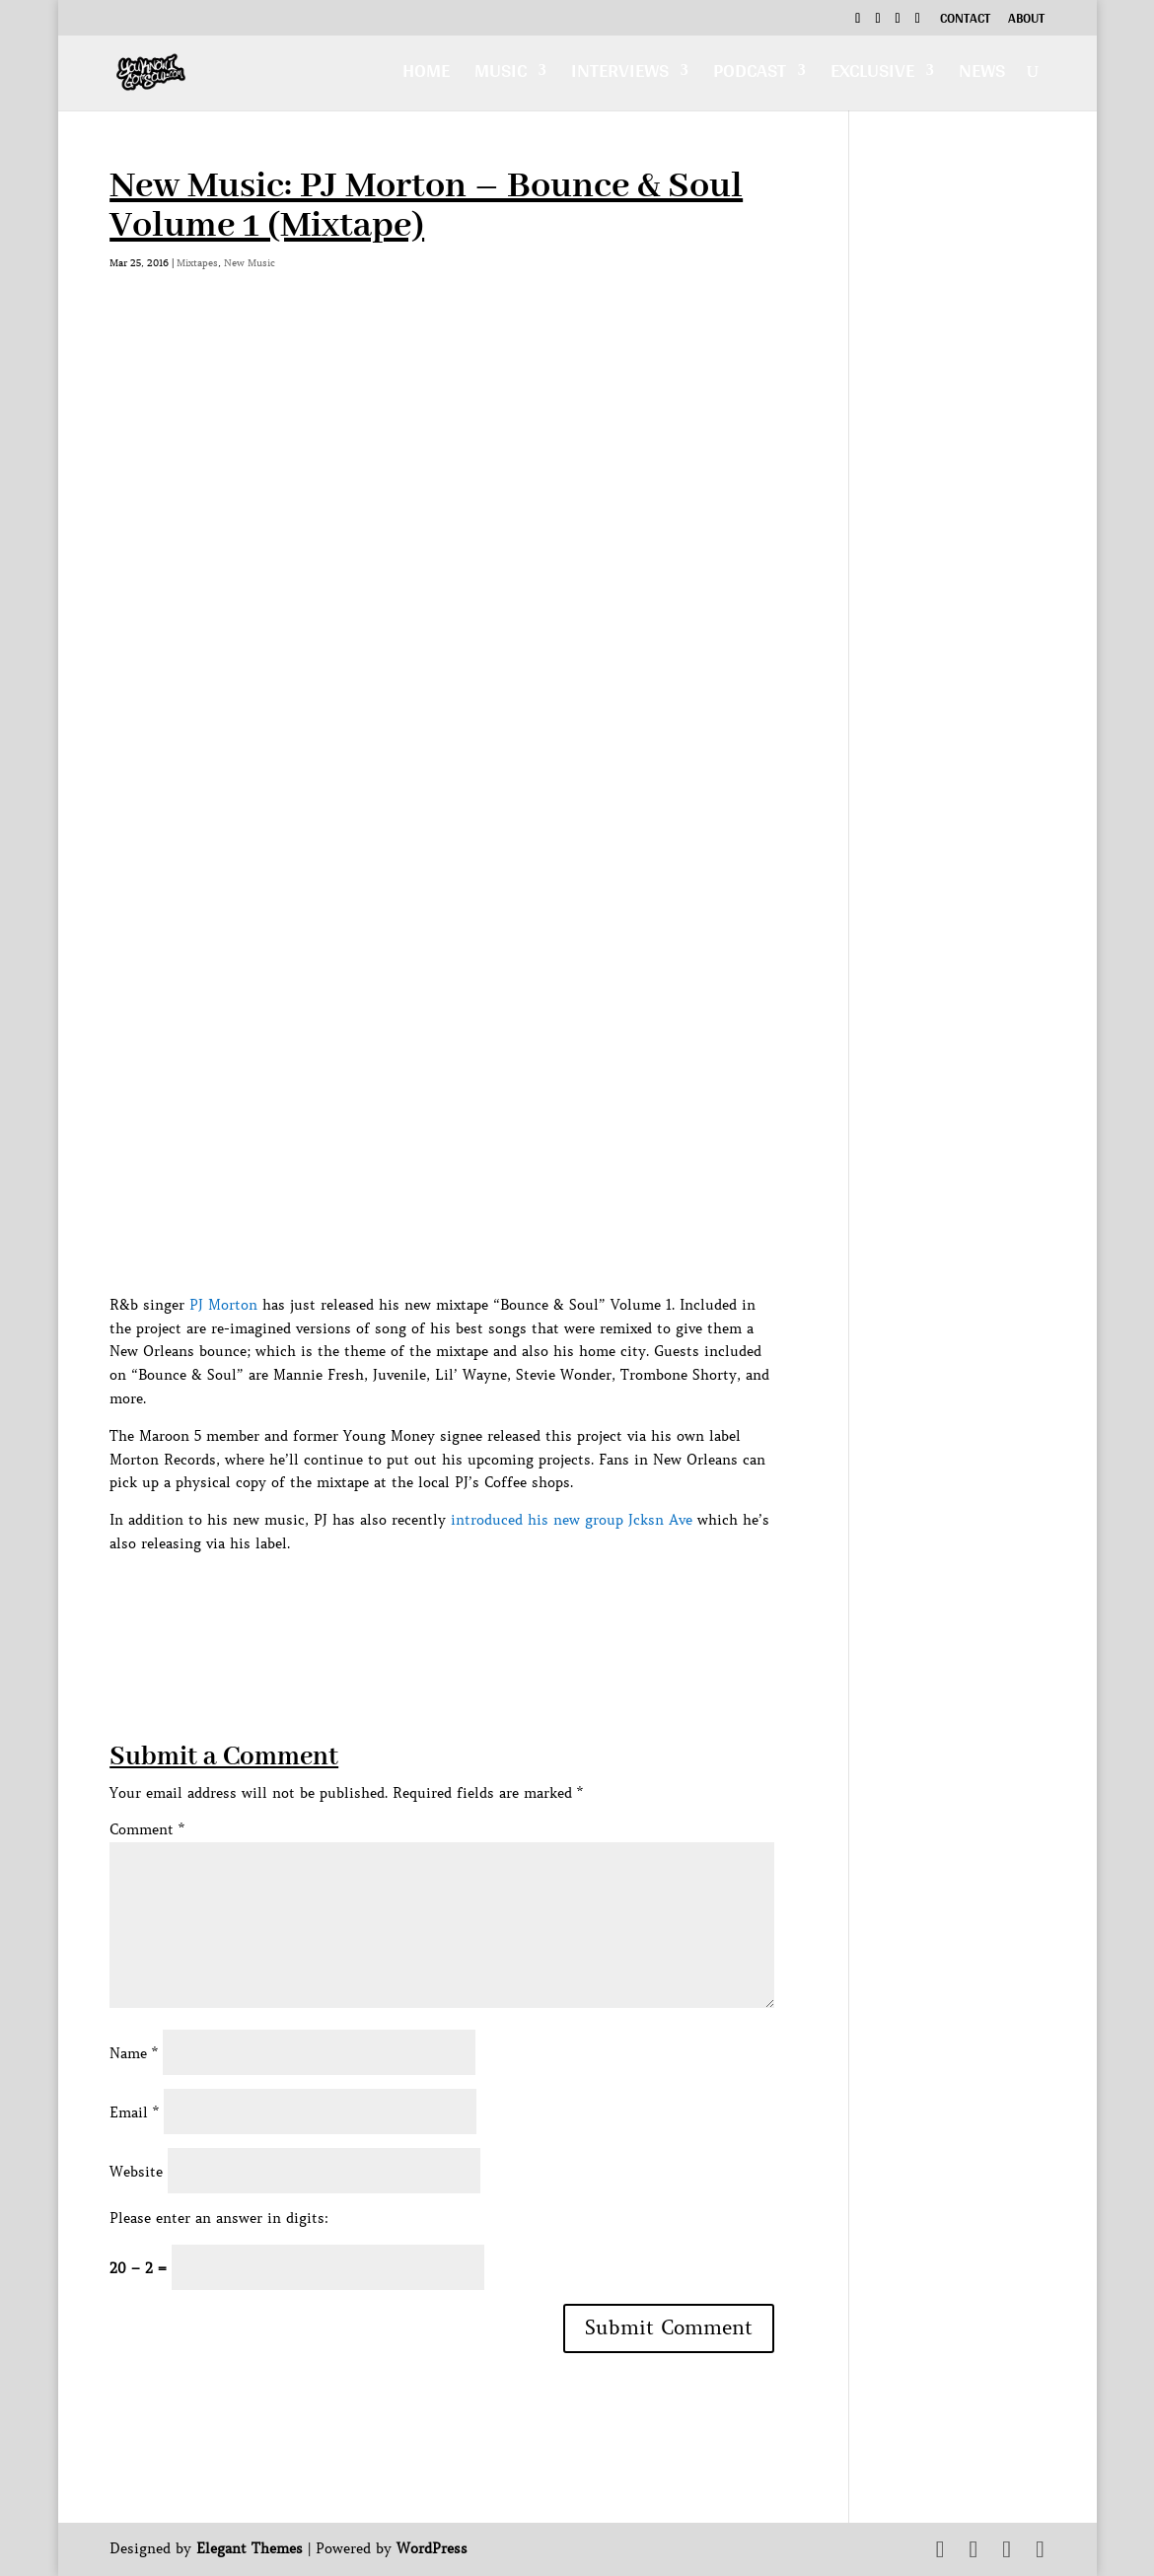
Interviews (620, 75)
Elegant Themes (249, 2548)
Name (133, 2053)
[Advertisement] (468, 1600)
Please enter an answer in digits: (218, 2218)
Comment (146, 1829)
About (1026, 21)
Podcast (749, 75)
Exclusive (872, 75)
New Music (249, 262)
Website (136, 2172)
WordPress (432, 2548)
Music (500, 75)
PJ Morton (223, 1305)
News (982, 75)
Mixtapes (197, 262)
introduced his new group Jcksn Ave (571, 1520)
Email (134, 2112)
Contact (965, 21)
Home (426, 75)
